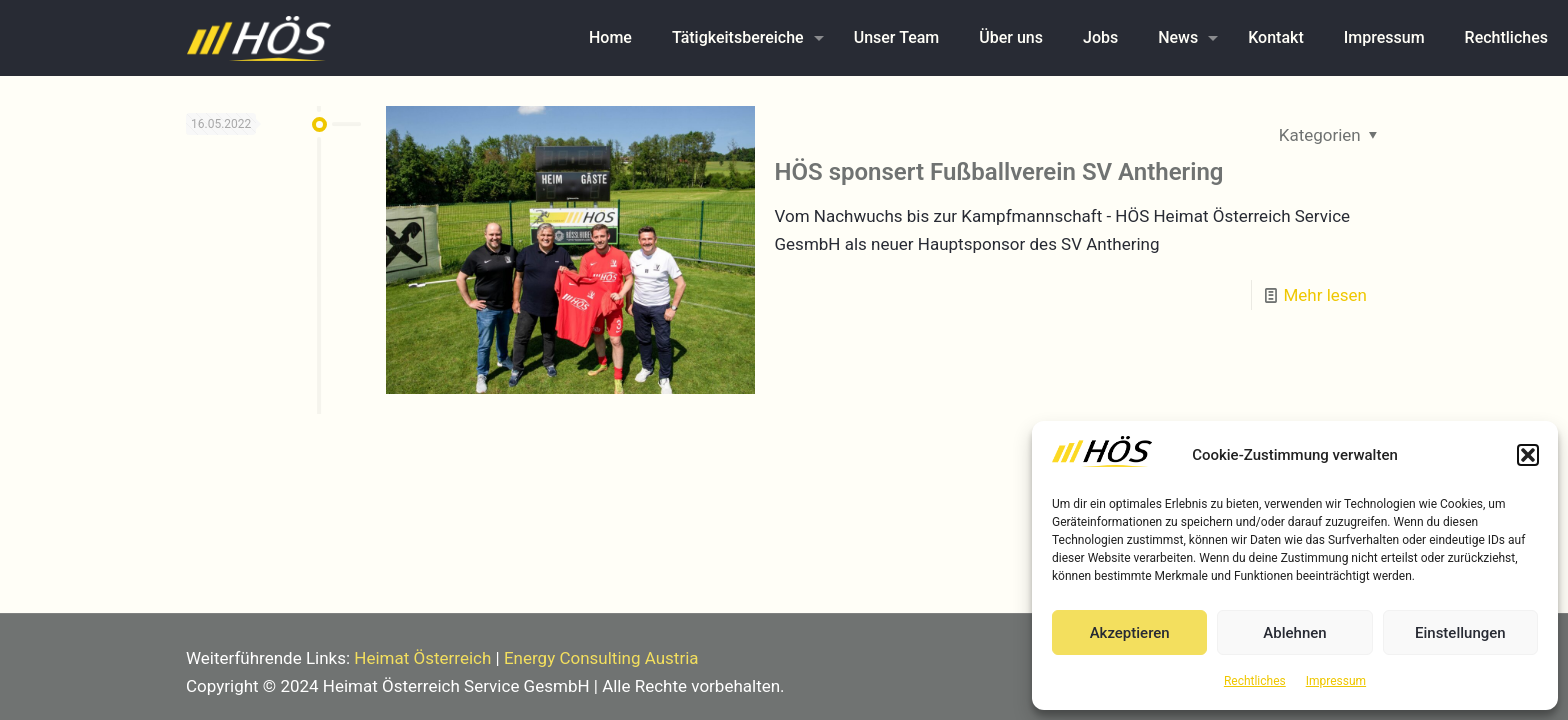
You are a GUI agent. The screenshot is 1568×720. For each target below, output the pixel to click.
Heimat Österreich (422, 658)
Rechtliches (1255, 681)
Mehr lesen (1325, 295)
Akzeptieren (1130, 633)
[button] (1528, 455)
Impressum (1336, 681)
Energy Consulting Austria (601, 658)
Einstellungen (1460, 633)
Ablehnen (1294, 633)
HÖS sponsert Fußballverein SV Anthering (999, 172)
